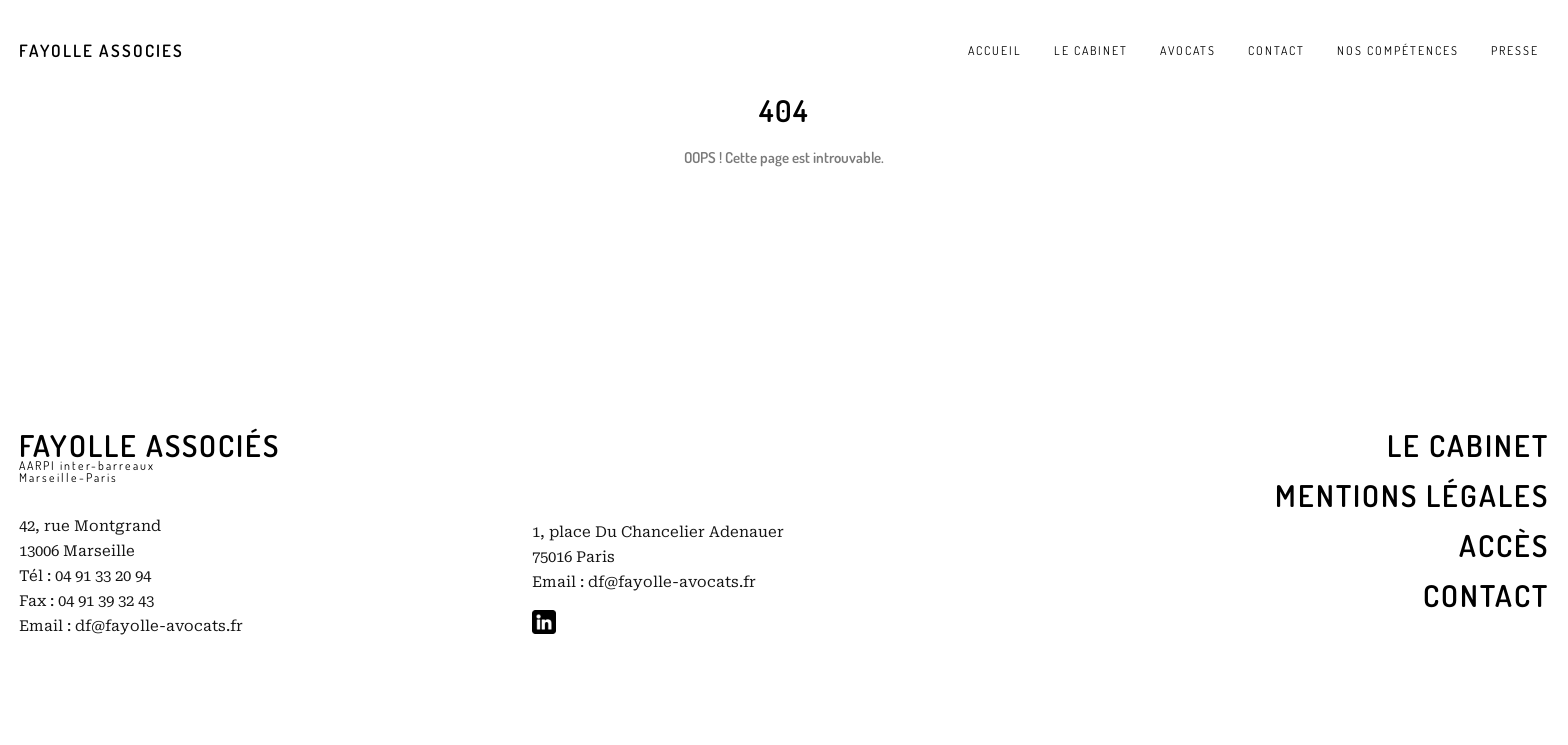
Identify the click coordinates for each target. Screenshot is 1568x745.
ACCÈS (1504, 545)
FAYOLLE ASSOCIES (101, 50)
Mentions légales (1412, 495)
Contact (1486, 595)
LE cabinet (1468, 445)
